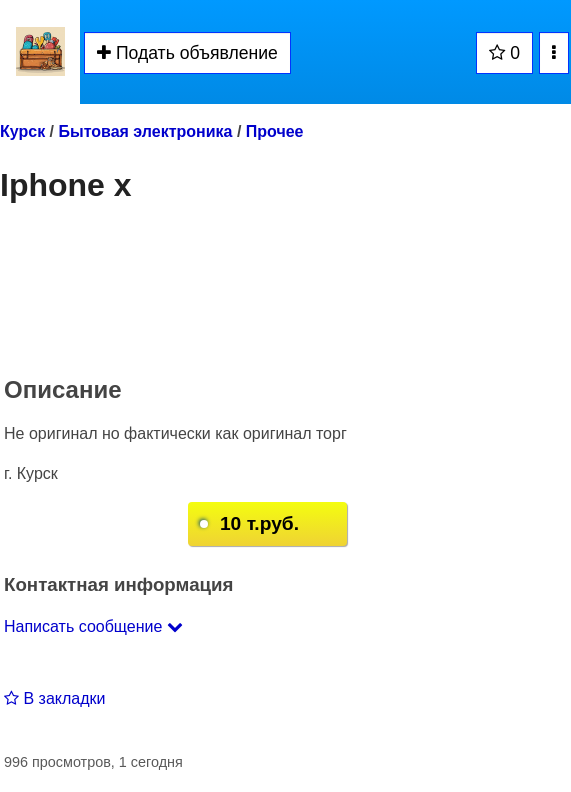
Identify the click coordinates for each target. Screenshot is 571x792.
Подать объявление (187, 53)
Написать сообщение (93, 626)
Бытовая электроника (145, 131)
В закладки (54, 698)
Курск (22, 131)
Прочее (275, 131)
